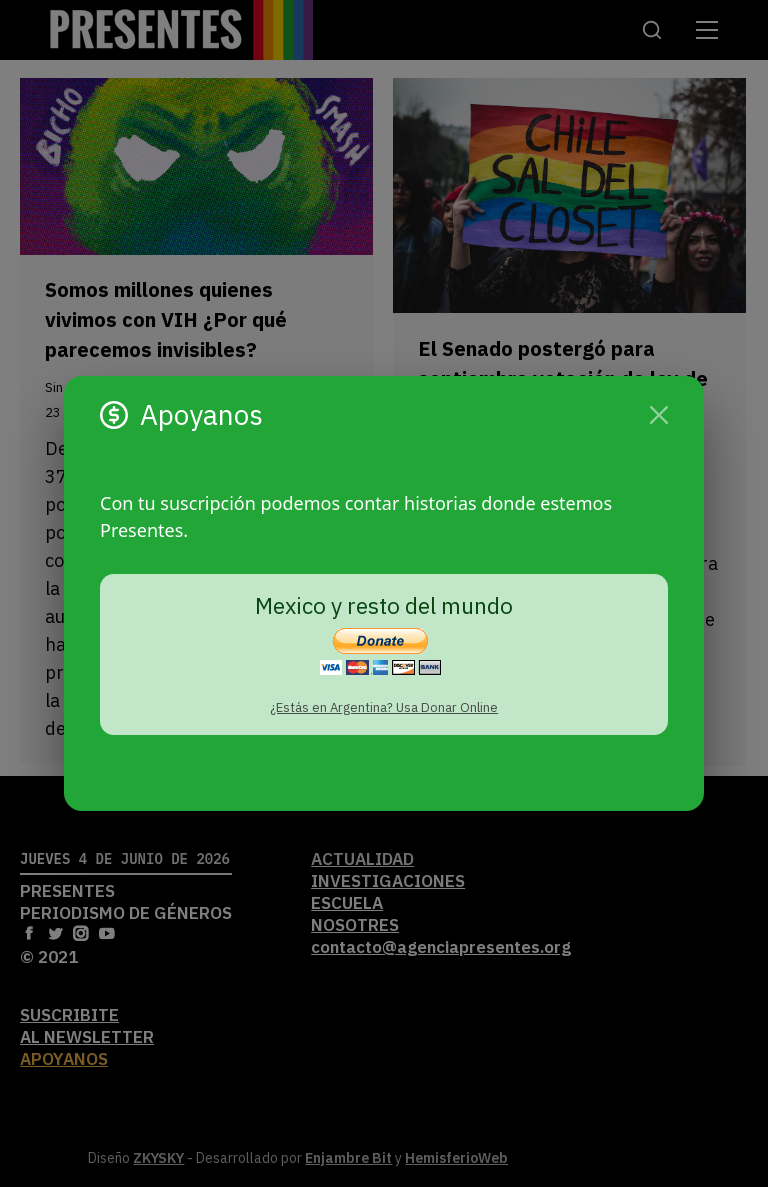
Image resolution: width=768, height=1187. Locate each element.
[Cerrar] (659, 415)
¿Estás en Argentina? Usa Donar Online (384, 707)
